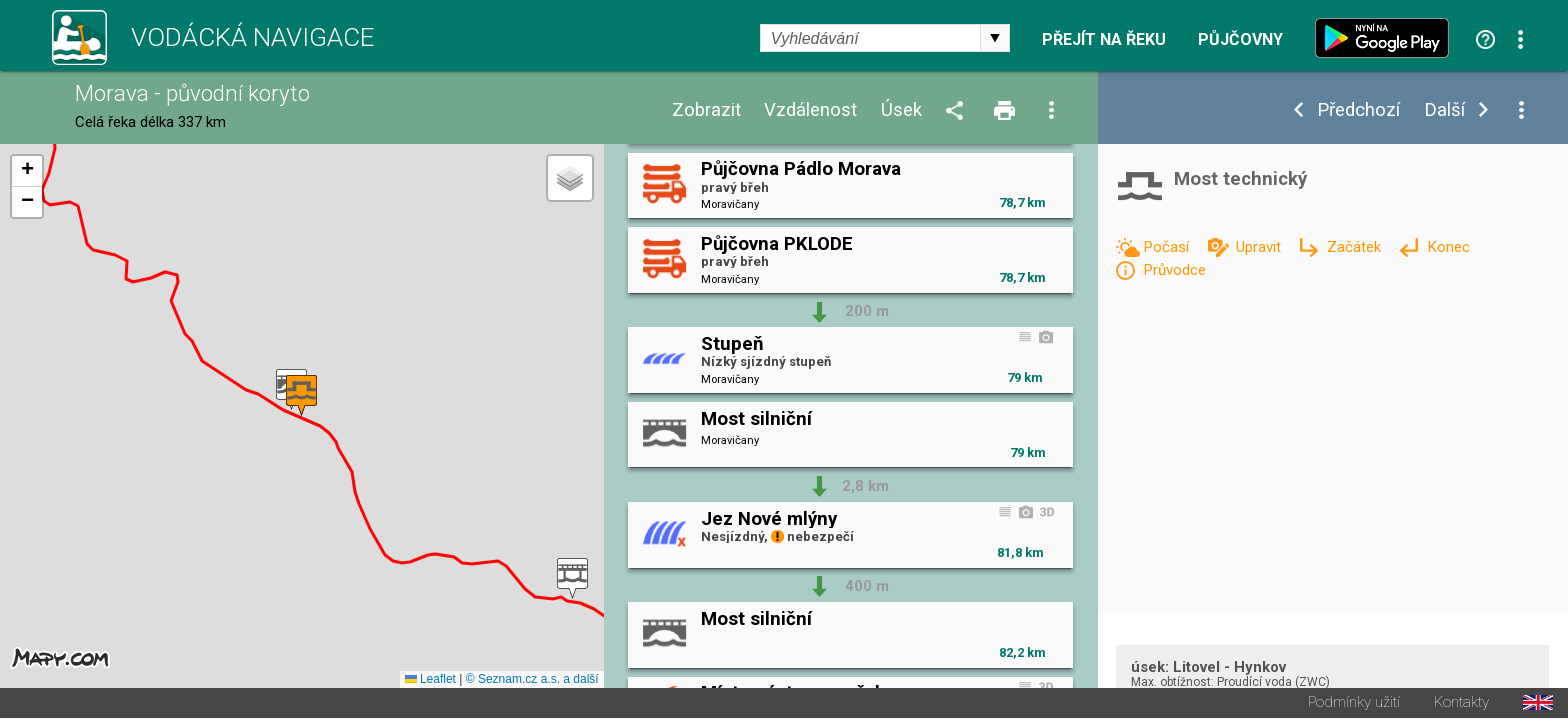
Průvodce (1174, 270)
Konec (1448, 247)
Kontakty (1461, 704)
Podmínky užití (1354, 704)
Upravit (1260, 247)
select (995, 38)
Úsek (901, 110)
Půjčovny (1240, 40)
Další (1444, 110)
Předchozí (1358, 110)
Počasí (1168, 247)
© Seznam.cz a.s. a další (532, 681)
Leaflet (430, 681)
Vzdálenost (810, 110)
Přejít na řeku (1104, 40)
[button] (572, 579)
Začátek (1356, 247)
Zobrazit (706, 110)
